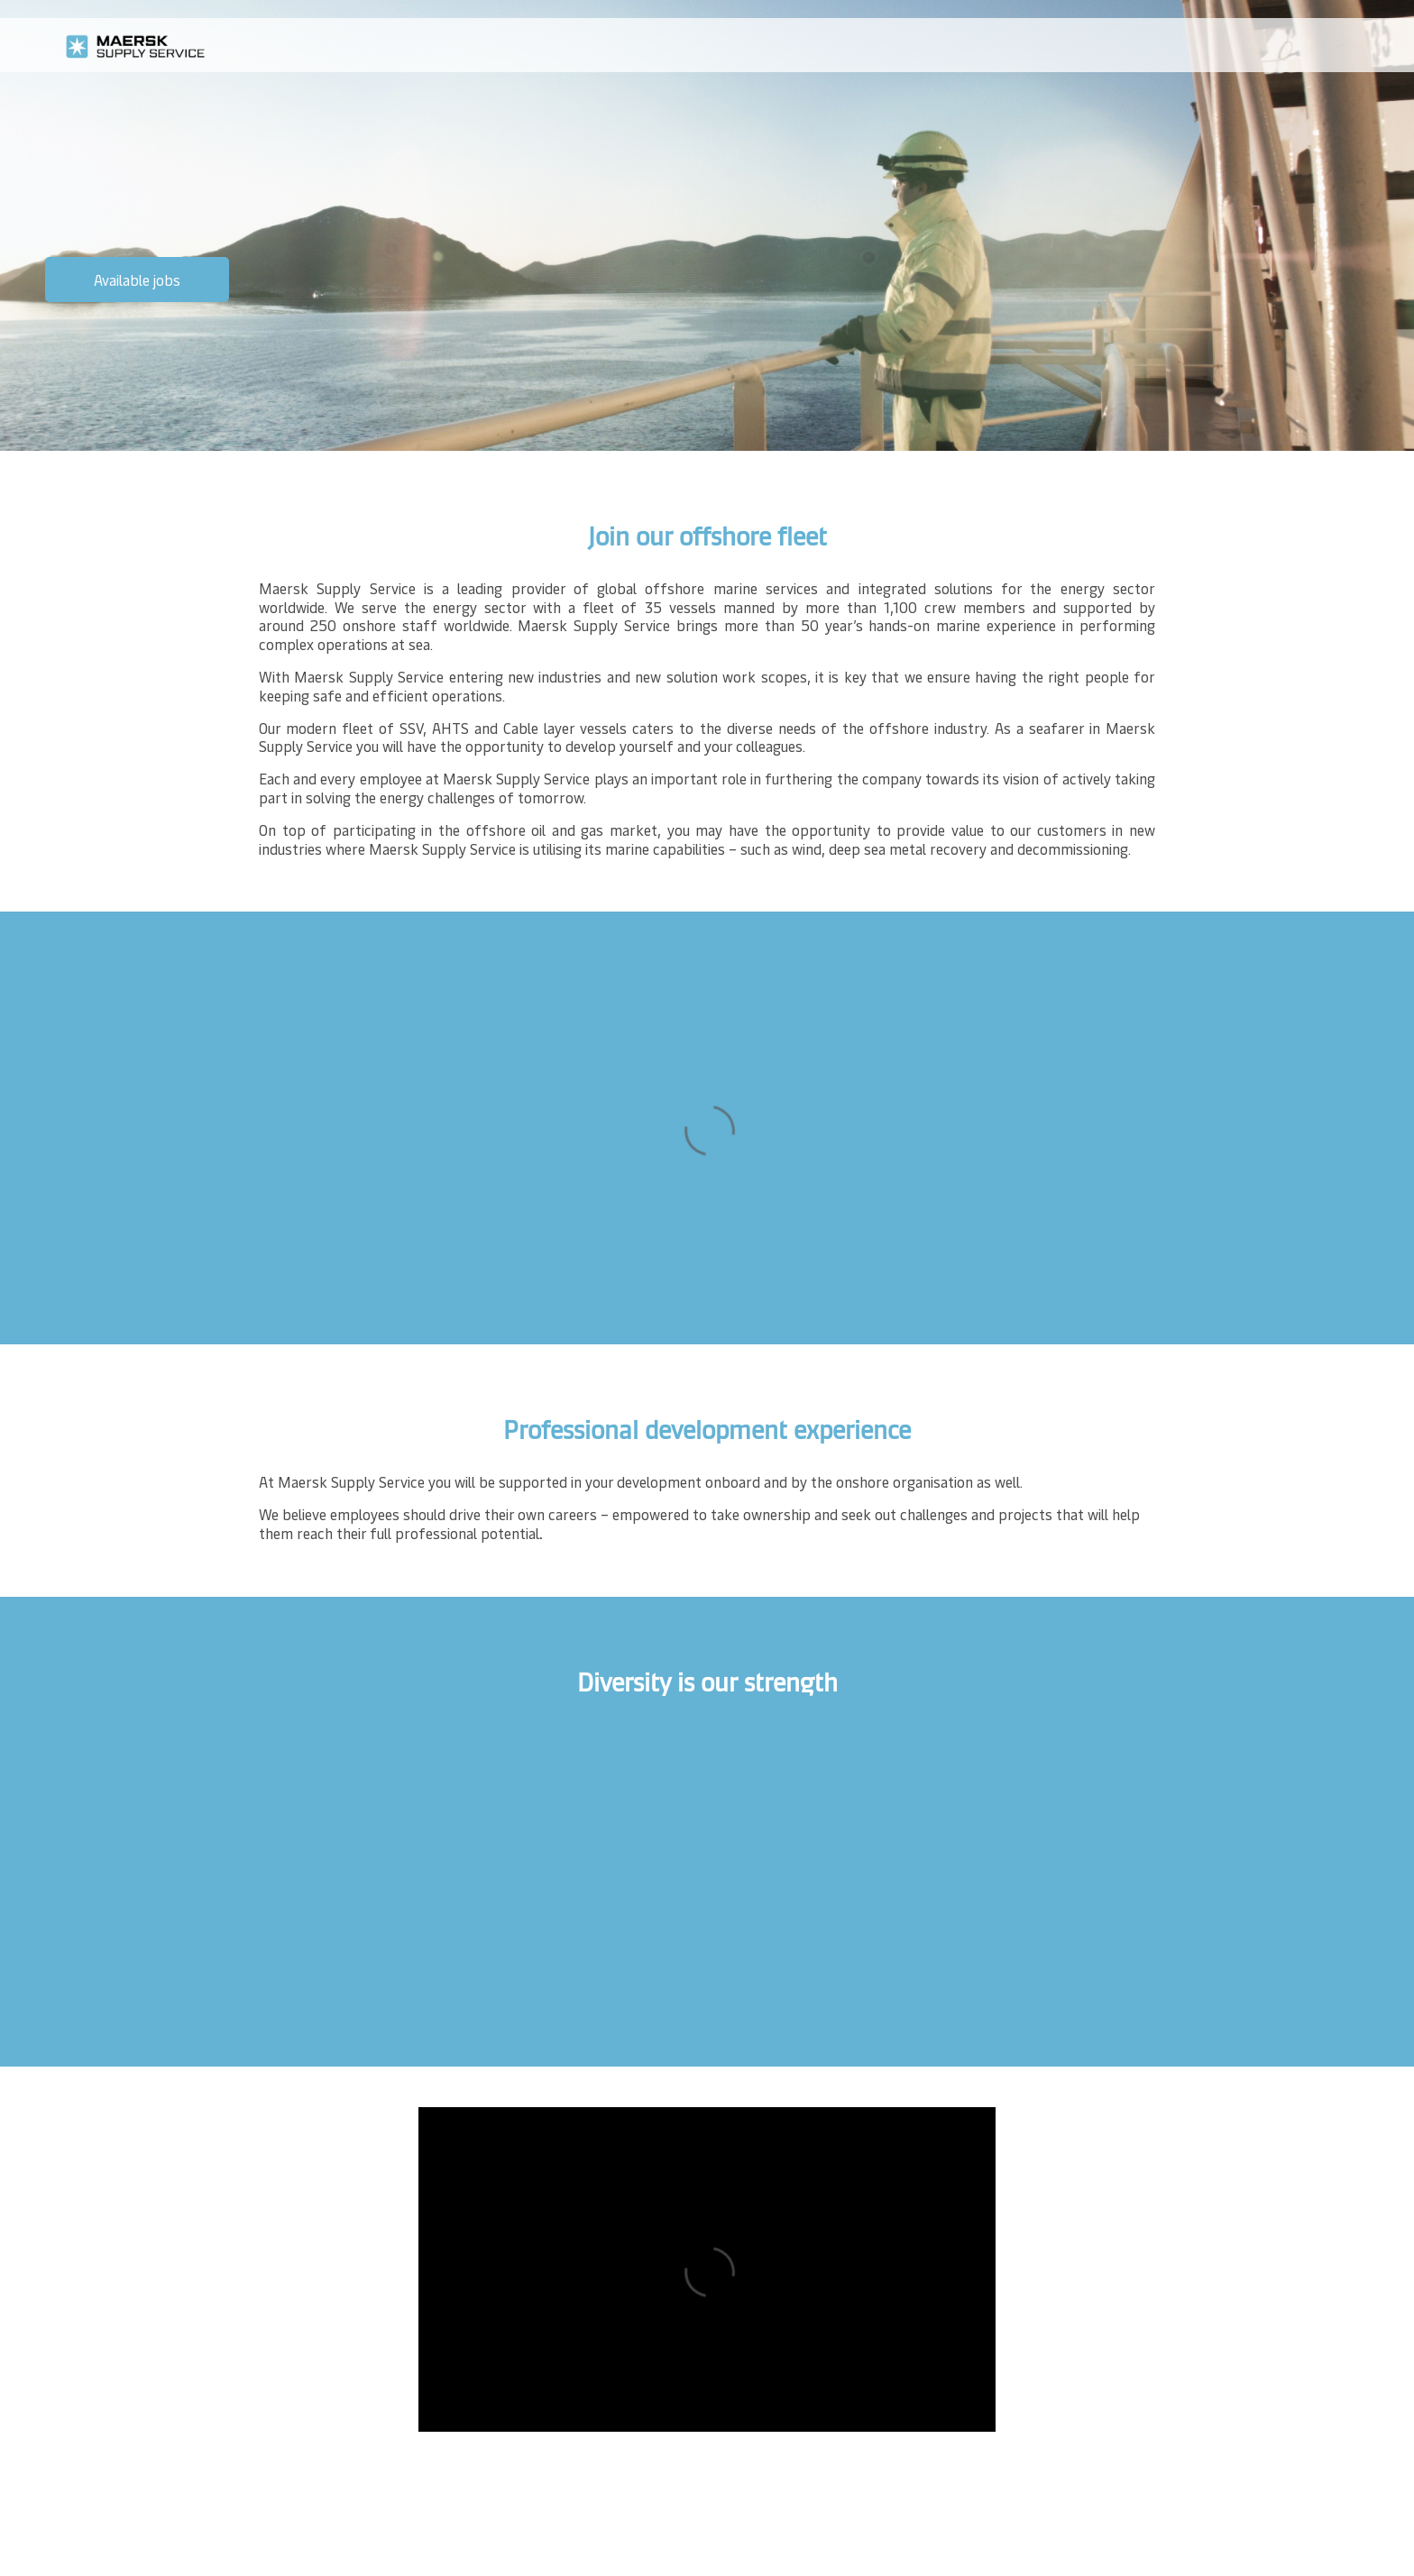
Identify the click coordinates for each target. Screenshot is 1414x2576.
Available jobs (137, 279)
